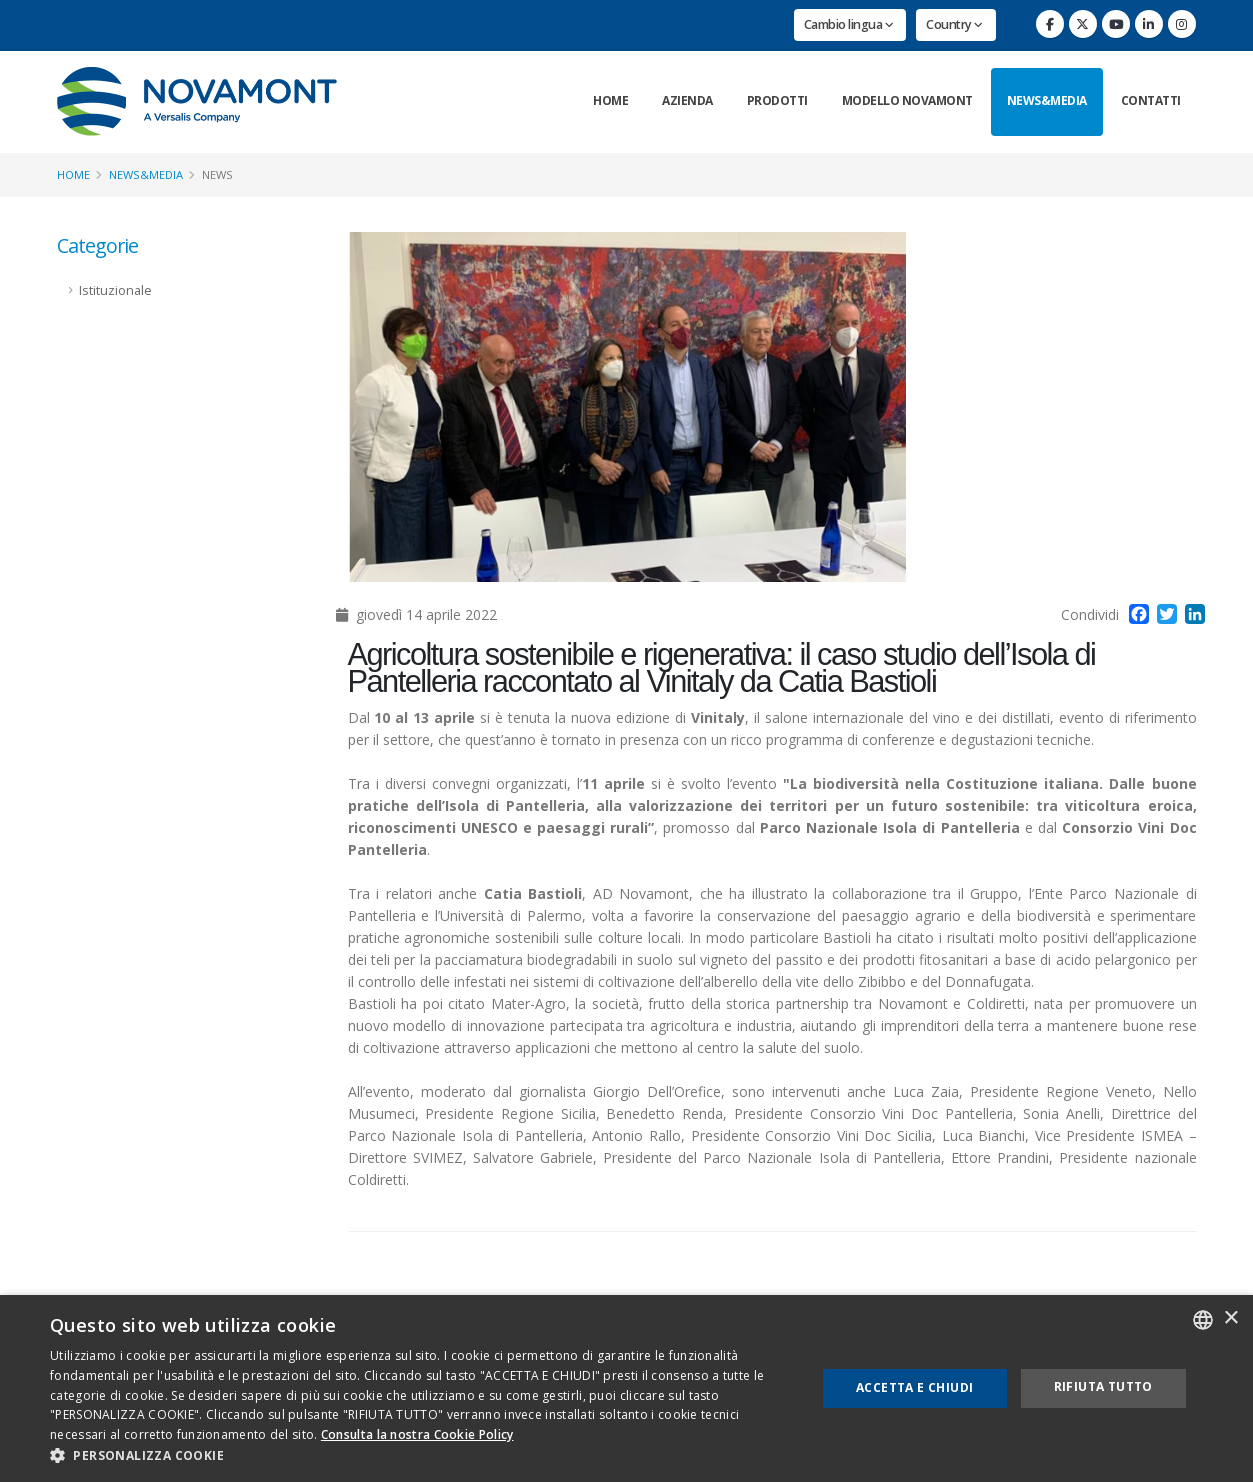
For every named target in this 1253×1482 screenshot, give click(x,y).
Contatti (1151, 100)
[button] (421, 1456)
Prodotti (777, 100)
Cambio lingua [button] (849, 24)
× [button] (1230, 1318)
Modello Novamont (907, 100)
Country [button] (954, 24)
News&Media (1047, 100)
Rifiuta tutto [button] (1103, 1386)
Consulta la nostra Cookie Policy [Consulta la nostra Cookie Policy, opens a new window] (417, 1434)
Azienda (687, 100)
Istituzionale (115, 290)
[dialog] (626, 1388)
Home (610, 100)
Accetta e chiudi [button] (914, 1387)
